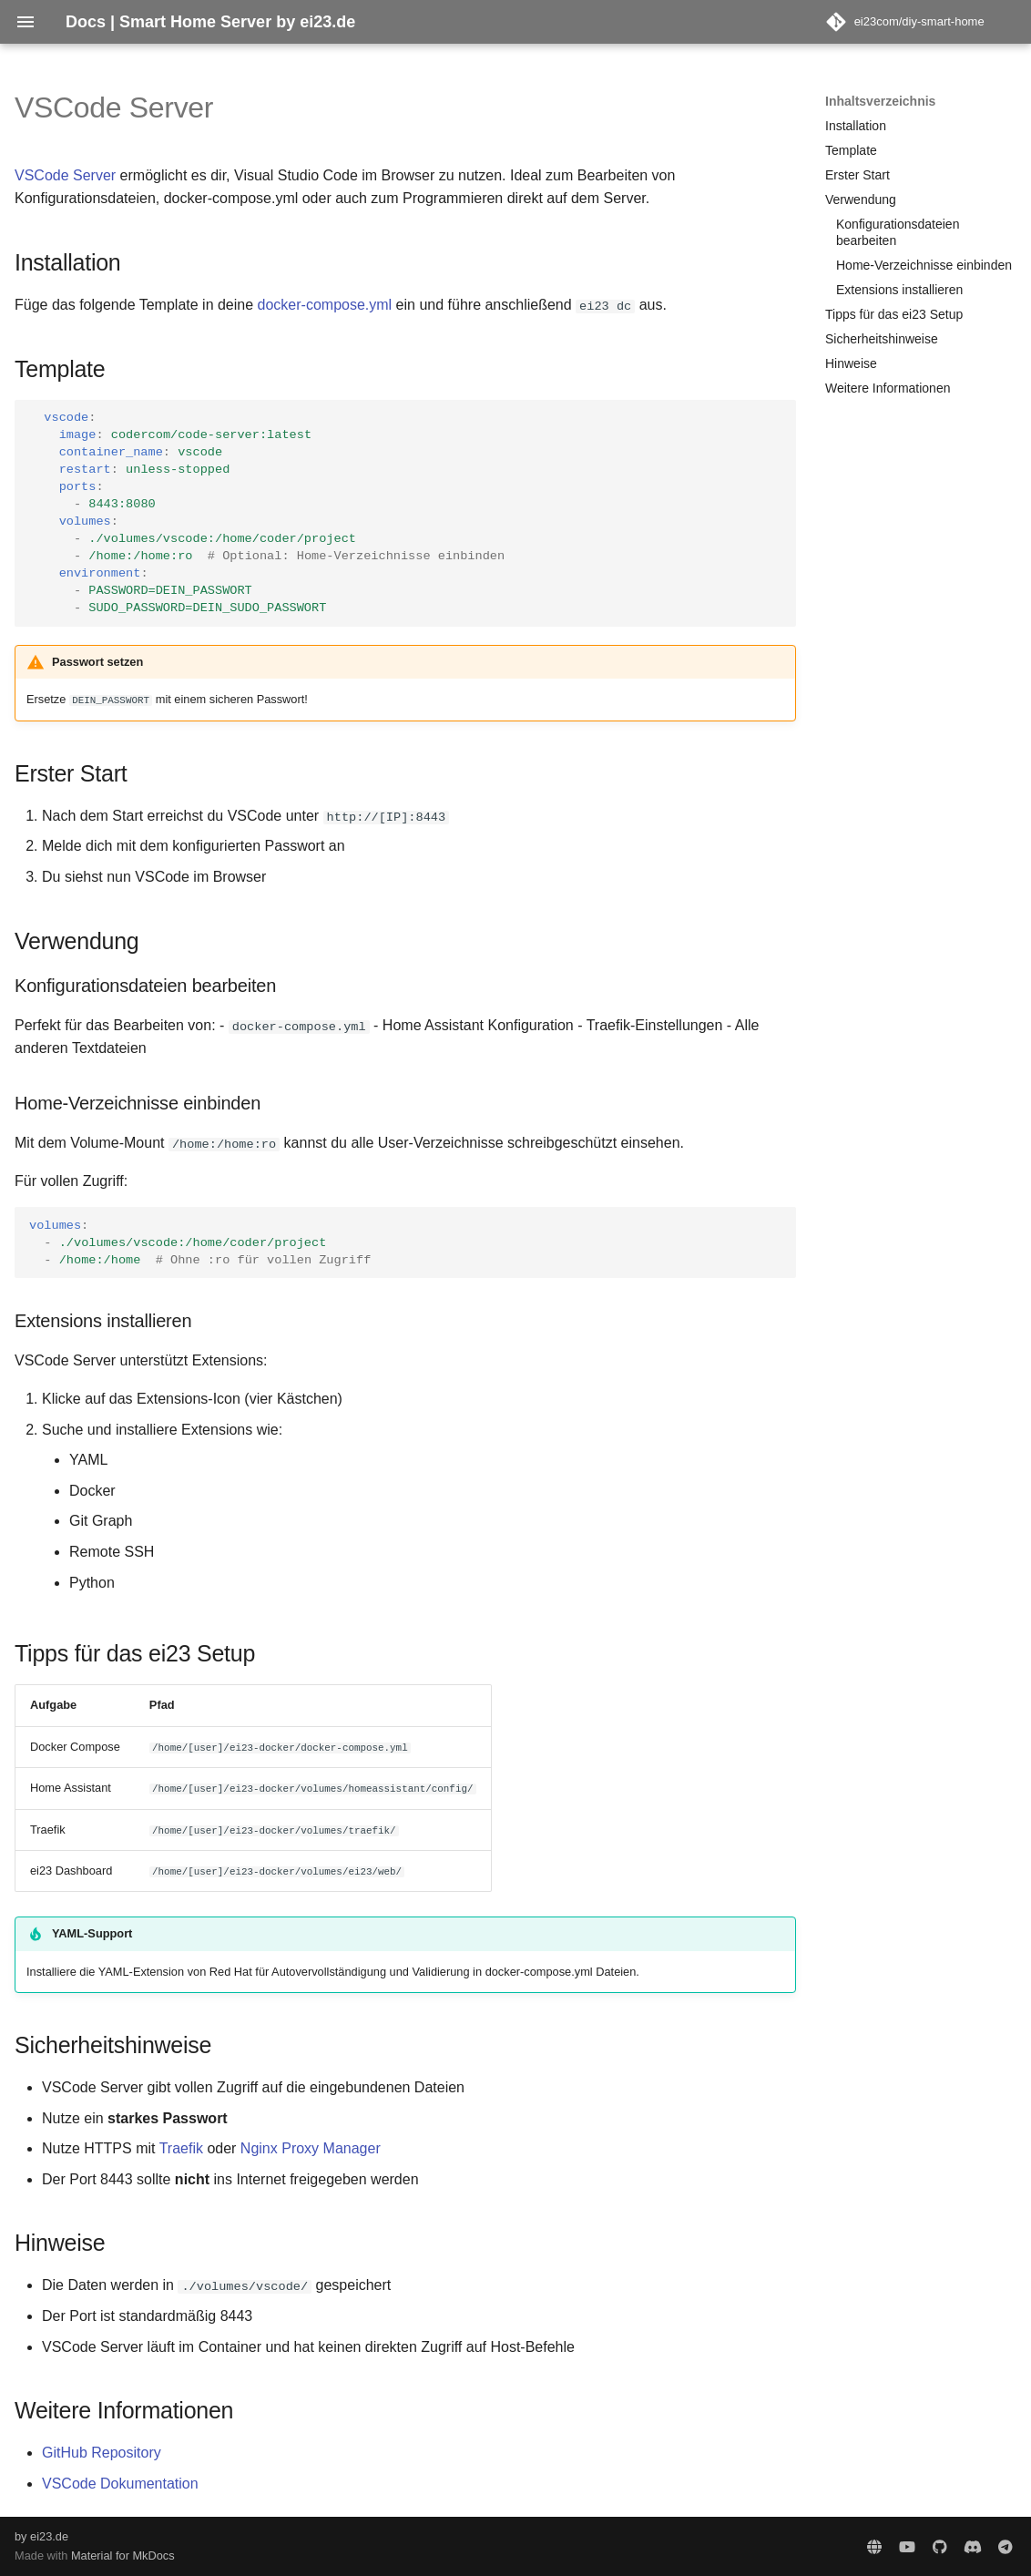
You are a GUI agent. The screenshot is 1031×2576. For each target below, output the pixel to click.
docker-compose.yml (325, 304)
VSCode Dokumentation (120, 2482)
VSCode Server (65, 175)
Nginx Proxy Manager (310, 2148)
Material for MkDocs (123, 2555)
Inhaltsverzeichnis (880, 101)
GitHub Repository (101, 2452)
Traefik (181, 2148)
